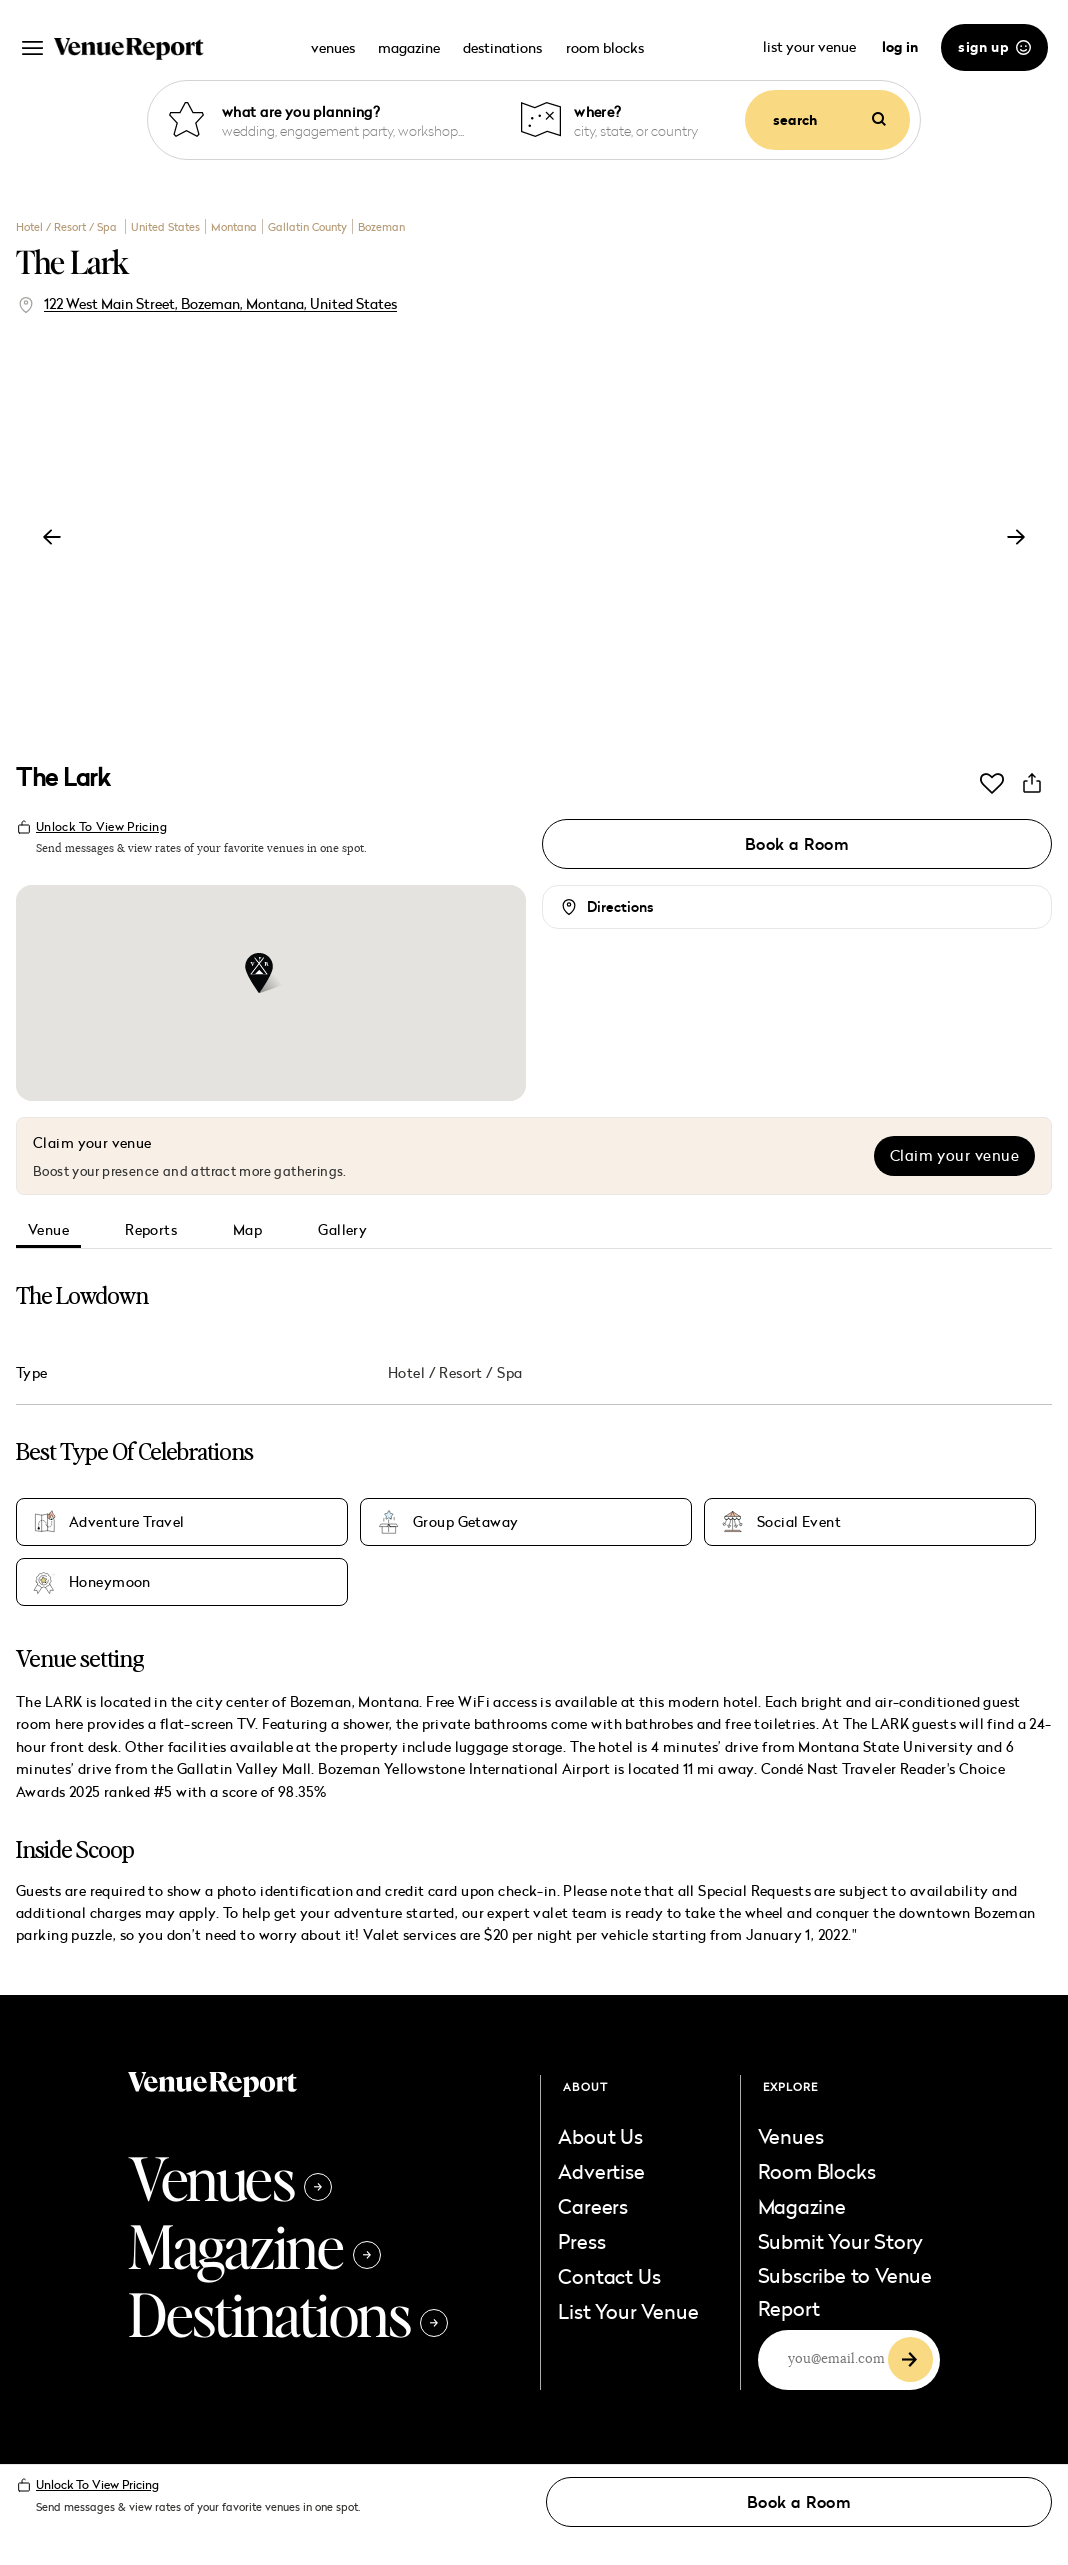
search (829, 120)
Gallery (342, 1229)
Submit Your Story (841, 2241)
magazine (409, 47)
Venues (230, 2177)
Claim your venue (954, 1155)
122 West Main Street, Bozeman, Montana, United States (220, 303)
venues (333, 47)
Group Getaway (465, 1522)
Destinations (288, 2313)
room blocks (605, 47)
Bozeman (381, 226)
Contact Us (609, 2276)
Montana (234, 226)
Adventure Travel (127, 1522)
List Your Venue (628, 2311)
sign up (994, 47)
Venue (48, 1229)
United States (165, 226)
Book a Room (797, 844)
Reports (151, 1229)
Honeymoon (110, 1582)
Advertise (601, 2171)
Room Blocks (817, 2171)
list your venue (811, 46)
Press (581, 2241)
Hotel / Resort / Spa (68, 226)
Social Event (799, 1522)
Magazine (254, 2245)
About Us (600, 2136)
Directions (620, 907)
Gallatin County (307, 226)
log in (900, 47)
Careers (593, 2206)
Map (247, 1229)
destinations (502, 47)
